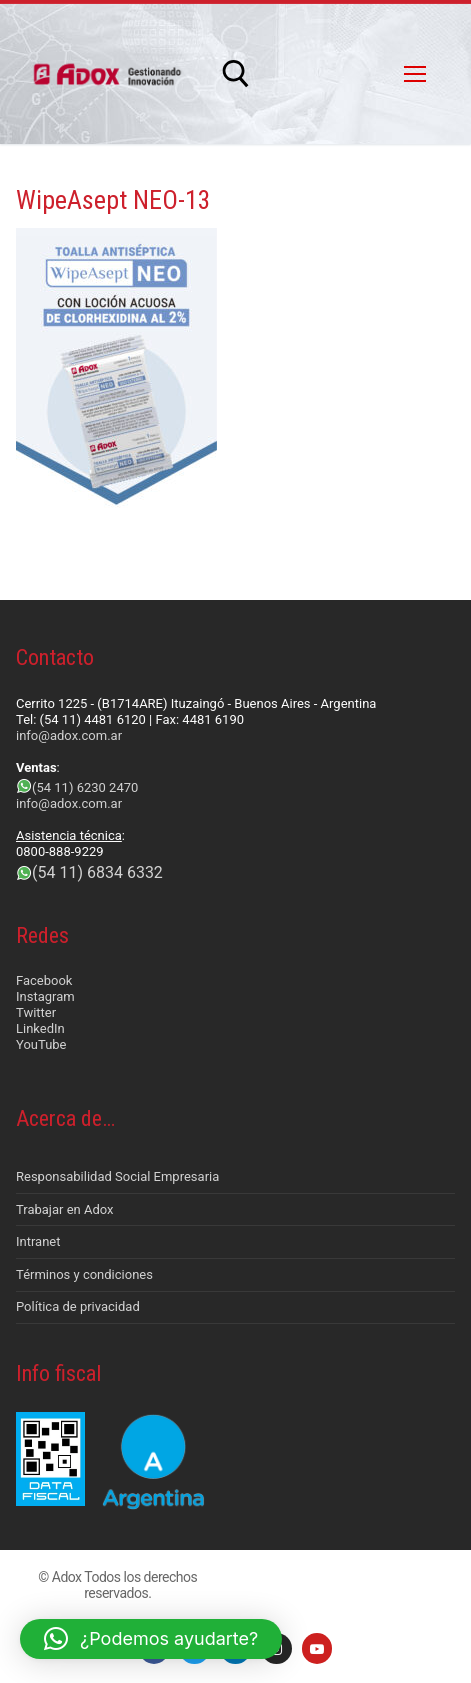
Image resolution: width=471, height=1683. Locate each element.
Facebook (44, 980)
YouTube (41, 1044)
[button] (151, 1639)
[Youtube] (317, 1648)
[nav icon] (415, 74)
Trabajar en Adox (65, 1209)
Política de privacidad (78, 1306)
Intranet (38, 1241)
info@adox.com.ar (69, 735)
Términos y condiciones (84, 1274)
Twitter (36, 1012)
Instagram (45, 996)
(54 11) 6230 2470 (85, 787)
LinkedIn (40, 1028)
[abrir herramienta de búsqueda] (236, 74)
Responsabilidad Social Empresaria (117, 1176)
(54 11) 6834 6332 (97, 872)
